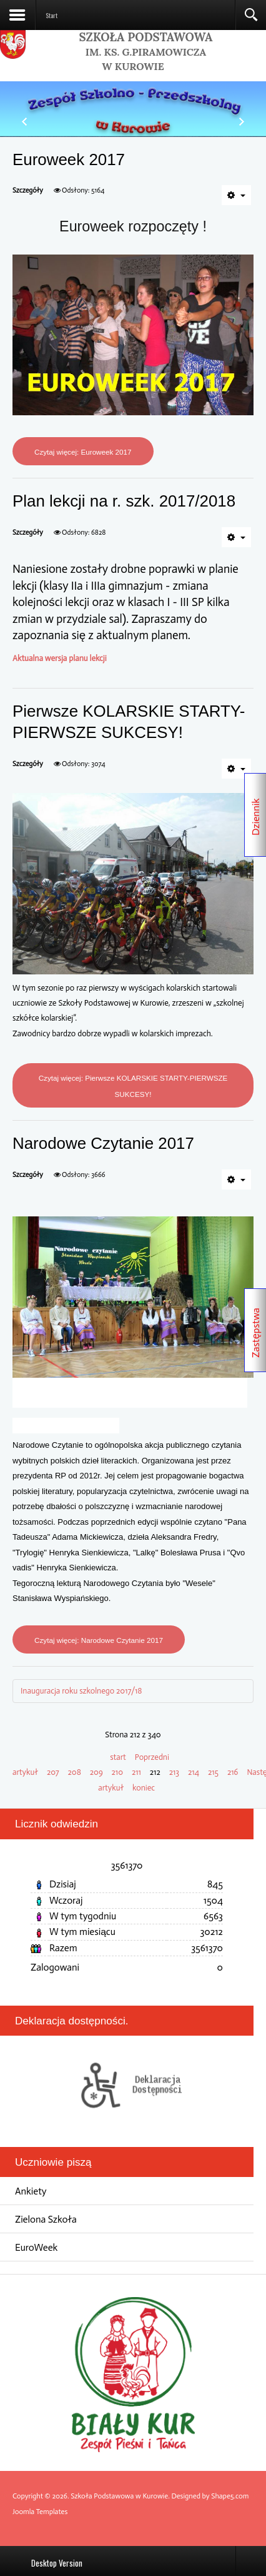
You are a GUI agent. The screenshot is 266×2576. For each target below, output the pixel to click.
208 (74, 1772)
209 (96, 1772)
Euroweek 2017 (68, 159)
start (118, 1757)
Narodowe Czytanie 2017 (103, 1143)
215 (213, 1772)
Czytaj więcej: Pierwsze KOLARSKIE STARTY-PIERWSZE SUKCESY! (133, 1086)
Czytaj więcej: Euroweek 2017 (83, 452)
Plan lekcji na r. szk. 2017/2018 (123, 501)
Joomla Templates (39, 2511)
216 (232, 1772)
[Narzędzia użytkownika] (236, 195)
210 (117, 1772)
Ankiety (31, 2191)
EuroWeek (36, 2247)
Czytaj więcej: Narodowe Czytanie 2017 (98, 1640)
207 (53, 1772)
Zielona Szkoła (46, 2219)
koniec (143, 1787)
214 (193, 1772)
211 (136, 1772)
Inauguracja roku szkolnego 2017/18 (81, 1690)
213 (174, 1772)
